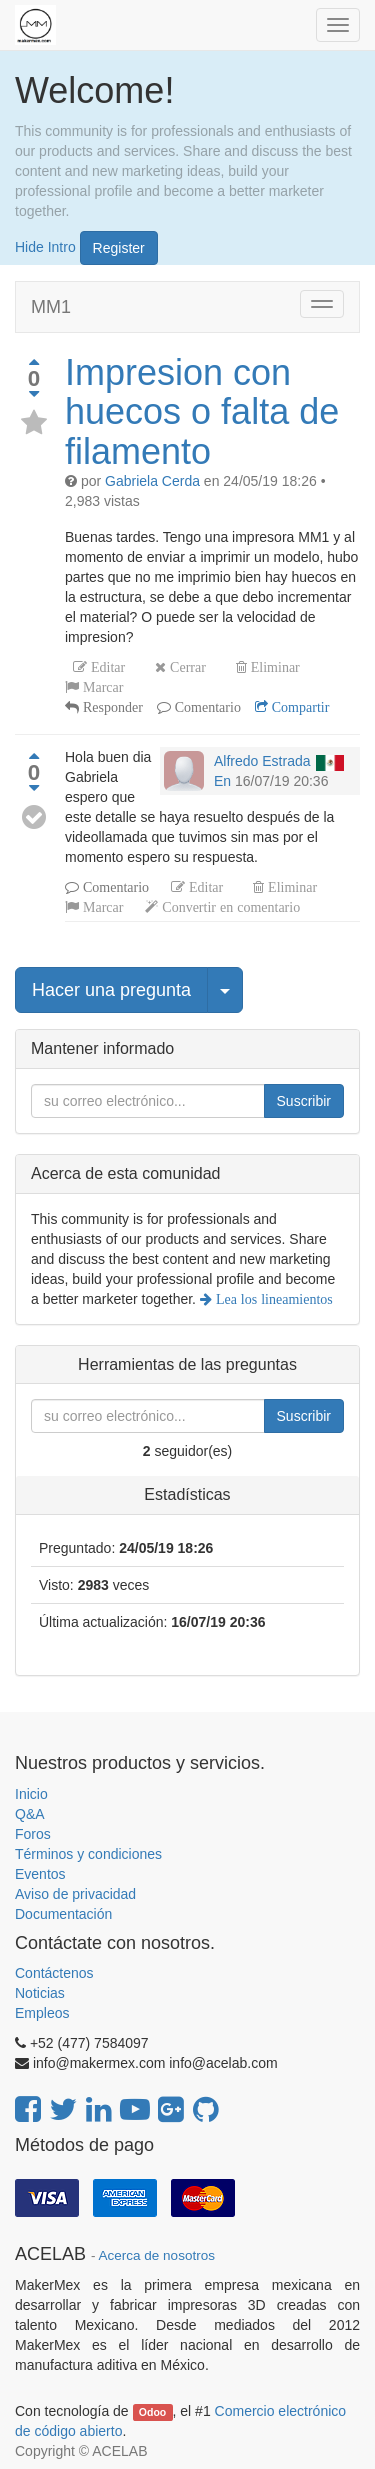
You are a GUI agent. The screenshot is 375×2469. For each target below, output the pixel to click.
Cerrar (186, 667)
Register (119, 248)
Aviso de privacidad (75, 1894)
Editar (106, 667)
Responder (111, 707)
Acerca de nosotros (157, 2255)
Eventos (40, 1874)
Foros (33, 1834)
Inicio (31, 1794)
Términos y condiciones (88, 1854)
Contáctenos (54, 1973)
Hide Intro (45, 246)
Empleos (42, 2013)
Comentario (206, 707)
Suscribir (304, 1101)
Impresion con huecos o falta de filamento (202, 412)
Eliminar (273, 667)
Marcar (101, 687)
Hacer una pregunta (111, 990)
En (222, 781)
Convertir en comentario (229, 907)
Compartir (299, 707)
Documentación (63, 1914)
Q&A (30, 1814)
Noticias (40, 1993)
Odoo (152, 2412)
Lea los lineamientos (272, 1299)
